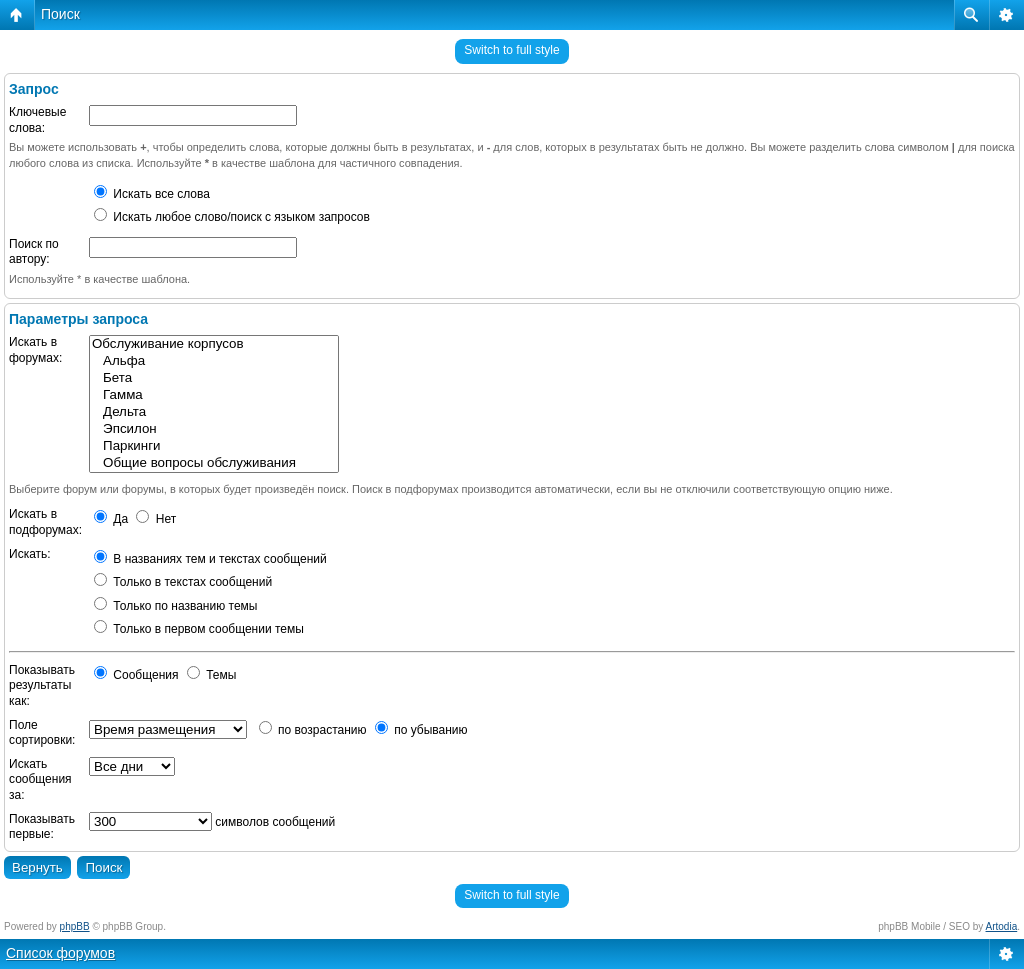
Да (111, 519)
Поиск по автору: (34, 252)
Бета (214, 378)
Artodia (1002, 926)
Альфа (214, 361)
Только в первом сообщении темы (199, 629)
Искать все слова (152, 194)
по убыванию (421, 730)
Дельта (214, 412)
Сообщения (136, 675)
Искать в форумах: (35, 350)
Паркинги (214, 446)
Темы (212, 675)
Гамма (214, 395)
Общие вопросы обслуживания (214, 463)
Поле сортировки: (42, 733)
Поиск (60, 14)
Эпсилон (214, 429)
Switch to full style (511, 50)
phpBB (75, 926)
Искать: (30, 554)
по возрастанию (313, 730)
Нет (156, 519)
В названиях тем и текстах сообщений (210, 559)
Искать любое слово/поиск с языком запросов (232, 217)
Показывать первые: (42, 827)
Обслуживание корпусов (214, 344)
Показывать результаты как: (42, 685)
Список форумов (60, 953)
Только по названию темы (175, 606)
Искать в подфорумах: (45, 522)
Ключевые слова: (37, 120)
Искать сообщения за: (40, 779)
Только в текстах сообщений (183, 582)
